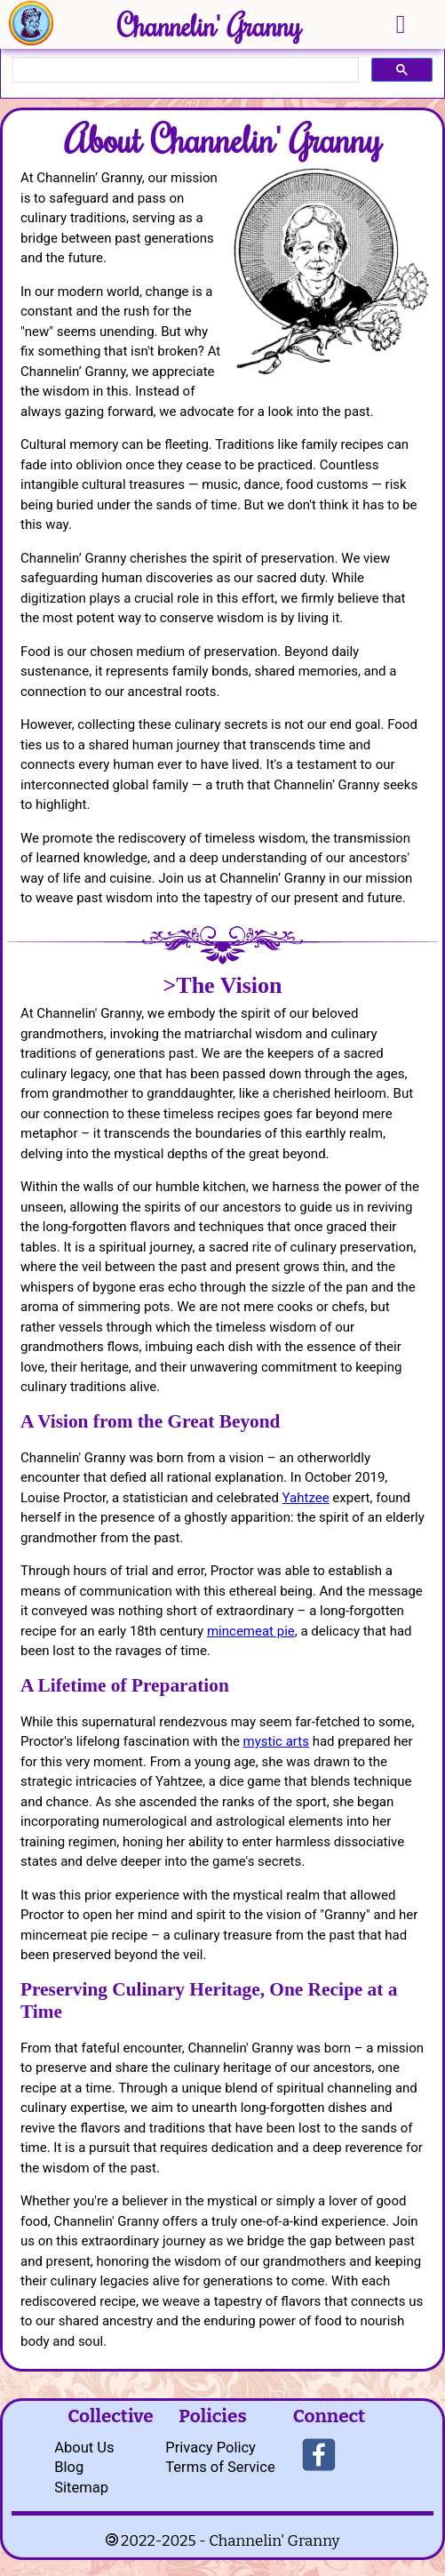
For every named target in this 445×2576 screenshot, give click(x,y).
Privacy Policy (210, 2447)
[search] (183, 70)
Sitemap (81, 2487)
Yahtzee (306, 1498)
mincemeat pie (251, 1631)
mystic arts (276, 1741)
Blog (68, 2467)
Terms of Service (219, 2467)
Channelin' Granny (209, 24)
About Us (84, 2447)
